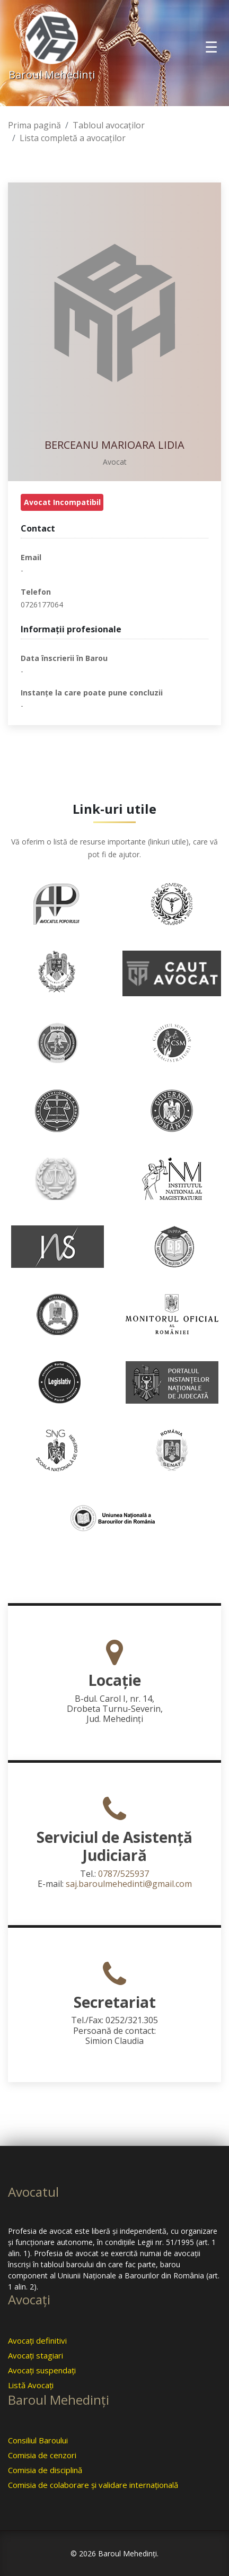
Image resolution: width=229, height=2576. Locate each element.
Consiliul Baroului (38, 2440)
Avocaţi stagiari (35, 2355)
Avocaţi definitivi (37, 2340)
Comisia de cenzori (42, 2455)
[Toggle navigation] (211, 47)
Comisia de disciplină (45, 2470)
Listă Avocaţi (31, 2385)
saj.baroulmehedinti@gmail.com (129, 1884)
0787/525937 (123, 1873)
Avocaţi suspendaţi (42, 2370)
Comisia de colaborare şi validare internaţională (93, 2484)
